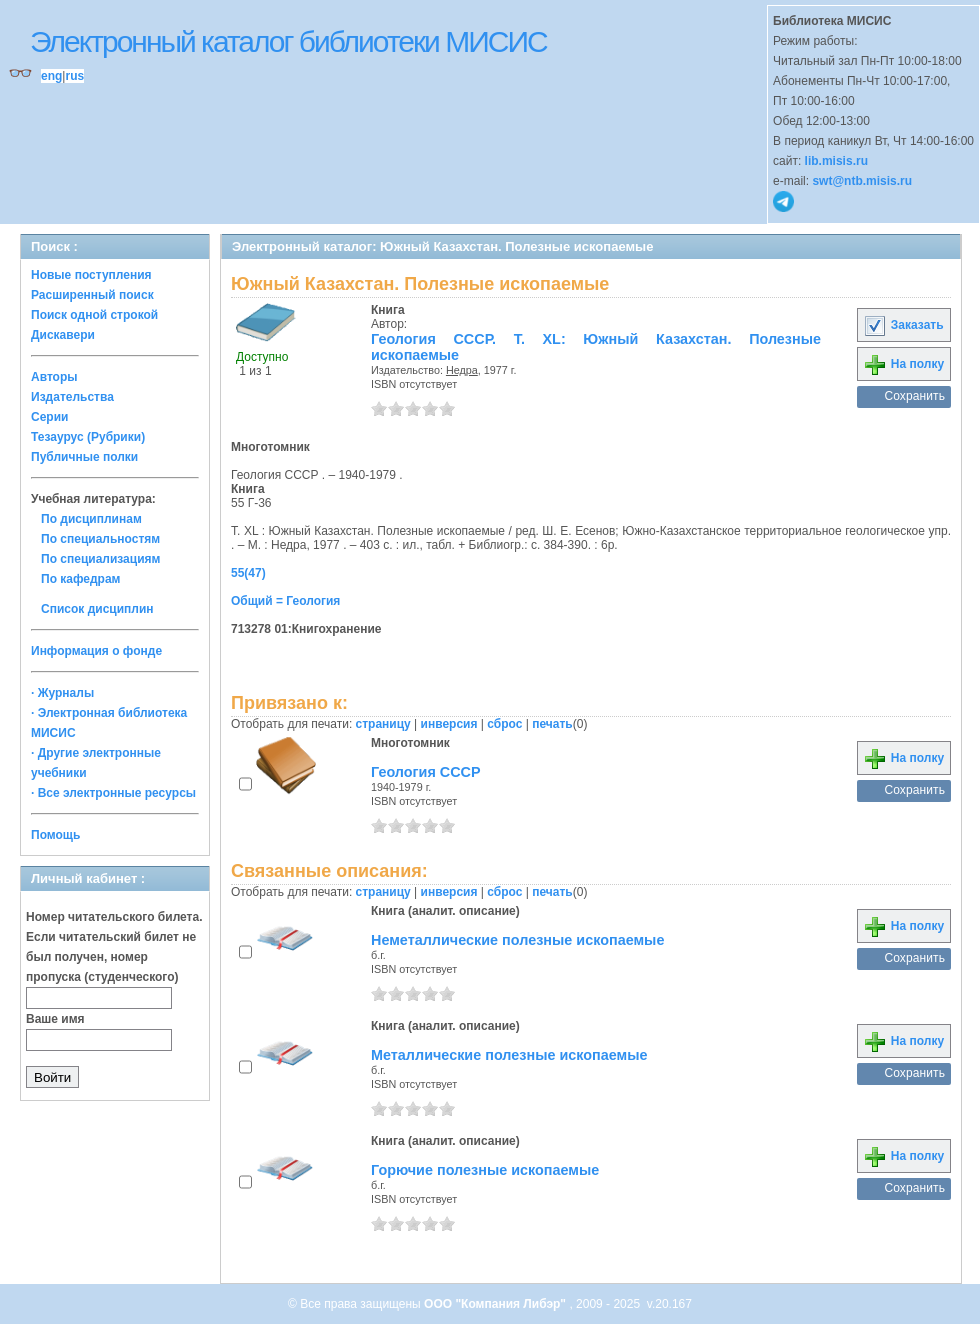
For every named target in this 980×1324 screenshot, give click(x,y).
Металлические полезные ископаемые (509, 1055)
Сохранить (914, 396)
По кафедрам (80, 579)
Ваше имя (55, 1019)
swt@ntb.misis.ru (862, 181)
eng (51, 76)
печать (552, 724)
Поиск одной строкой (94, 315)
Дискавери (63, 335)
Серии (49, 417)
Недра (462, 370)
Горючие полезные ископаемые (485, 1170)
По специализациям (100, 559)
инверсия (449, 724)
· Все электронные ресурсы (113, 793)
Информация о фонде (96, 651)
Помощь (55, 835)
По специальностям (100, 539)
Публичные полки (84, 457)
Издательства (72, 397)
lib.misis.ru (836, 161)
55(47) (248, 573)
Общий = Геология (285, 601)
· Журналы (62, 693)
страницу (383, 724)
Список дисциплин (97, 609)
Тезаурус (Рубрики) (88, 437)
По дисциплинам (91, 519)
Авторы (54, 377)
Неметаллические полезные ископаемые (517, 940)
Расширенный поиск (92, 295)
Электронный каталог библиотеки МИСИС (288, 41)
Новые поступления (91, 275)
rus (74, 76)
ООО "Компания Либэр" (496, 1304)
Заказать (903, 325)
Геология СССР (426, 772)
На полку (903, 364)
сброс (504, 724)
